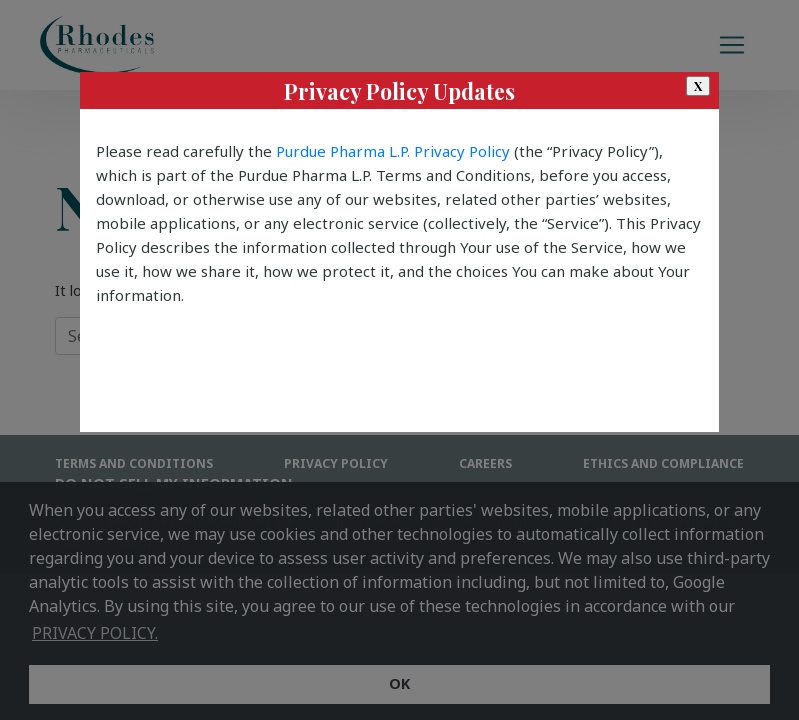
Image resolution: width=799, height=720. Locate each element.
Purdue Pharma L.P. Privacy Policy (393, 151)
